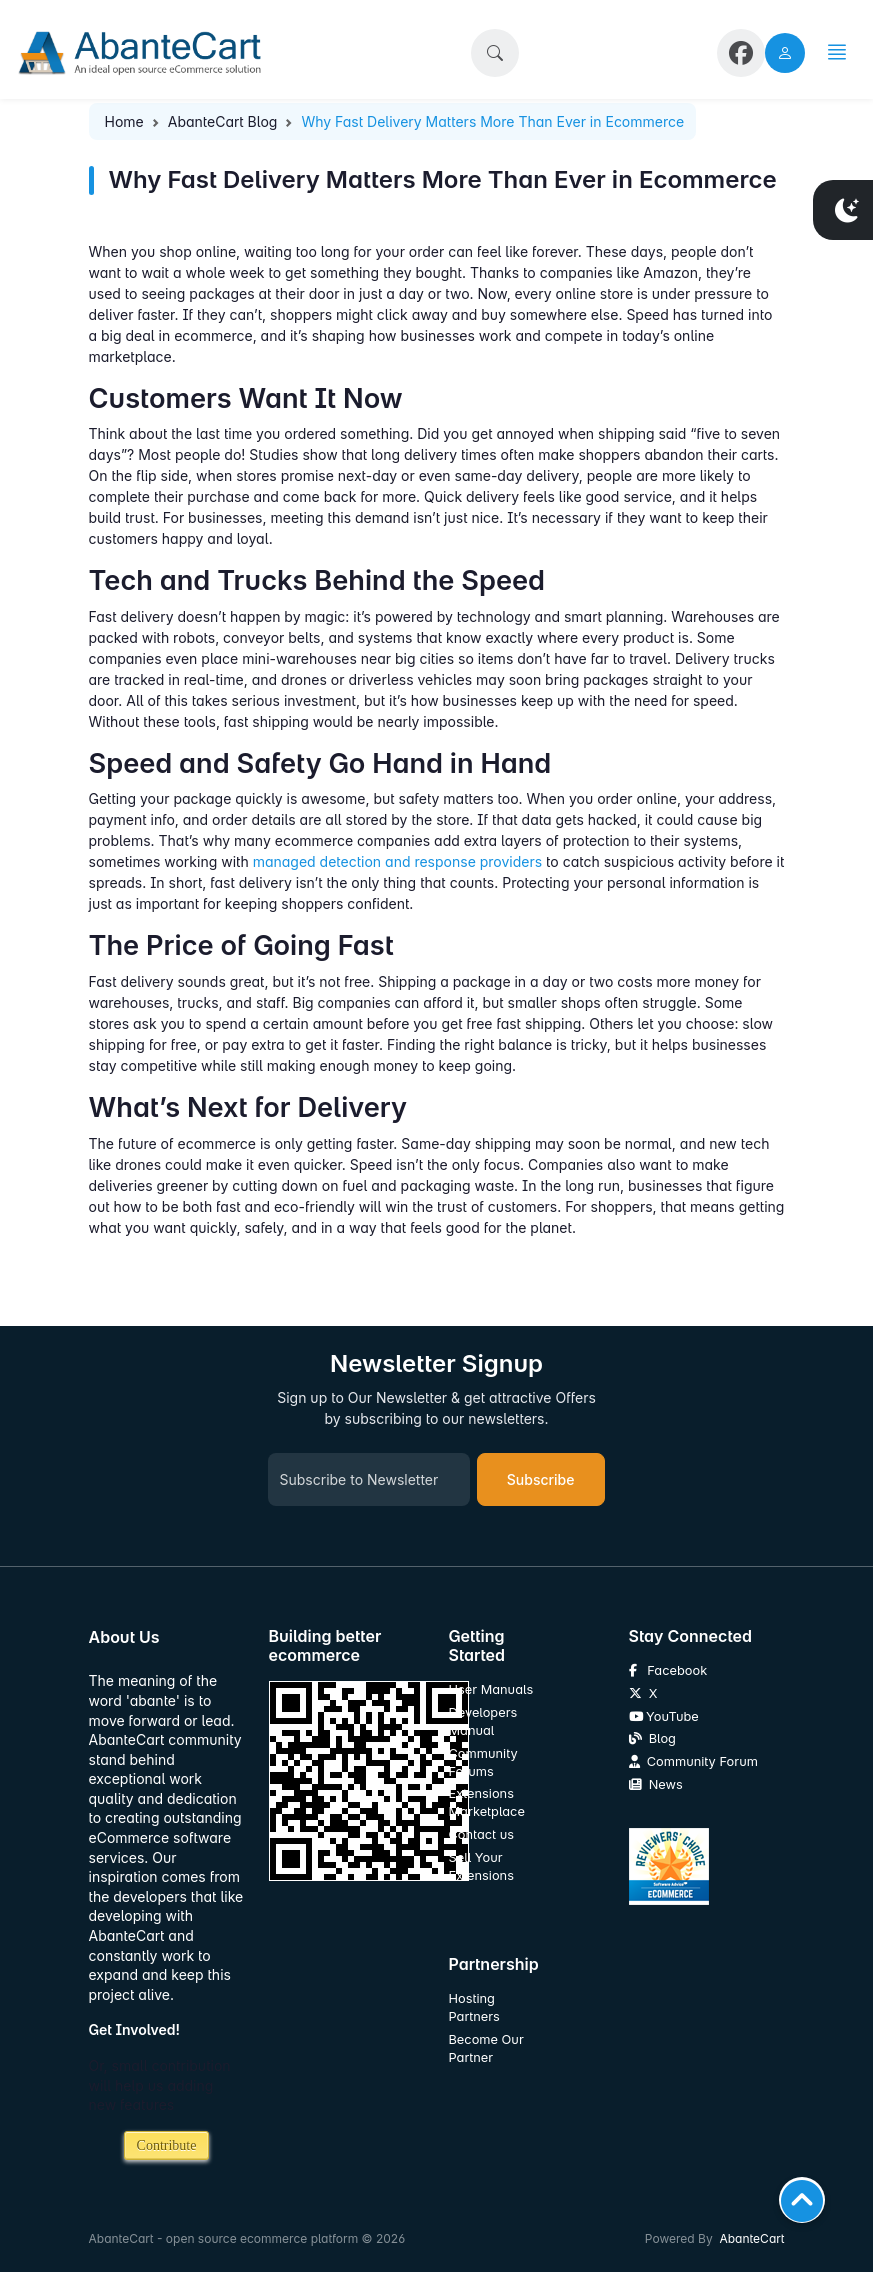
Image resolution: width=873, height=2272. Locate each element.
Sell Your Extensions (481, 1866)
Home (124, 121)
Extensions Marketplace (487, 1802)
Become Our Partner (486, 2048)
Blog (652, 1738)
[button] (495, 53)
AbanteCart (751, 2238)
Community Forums (483, 1762)
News (656, 1784)
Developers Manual (483, 1721)
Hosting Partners (474, 2007)
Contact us (482, 1834)
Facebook (668, 1670)
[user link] (785, 53)
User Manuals (491, 1689)
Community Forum (693, 1761)
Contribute (167, 2145)
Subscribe (541, 1479)
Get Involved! (135, 2029)
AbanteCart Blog (223, 121)
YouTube (664, 1716)
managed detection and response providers (398, 861)
